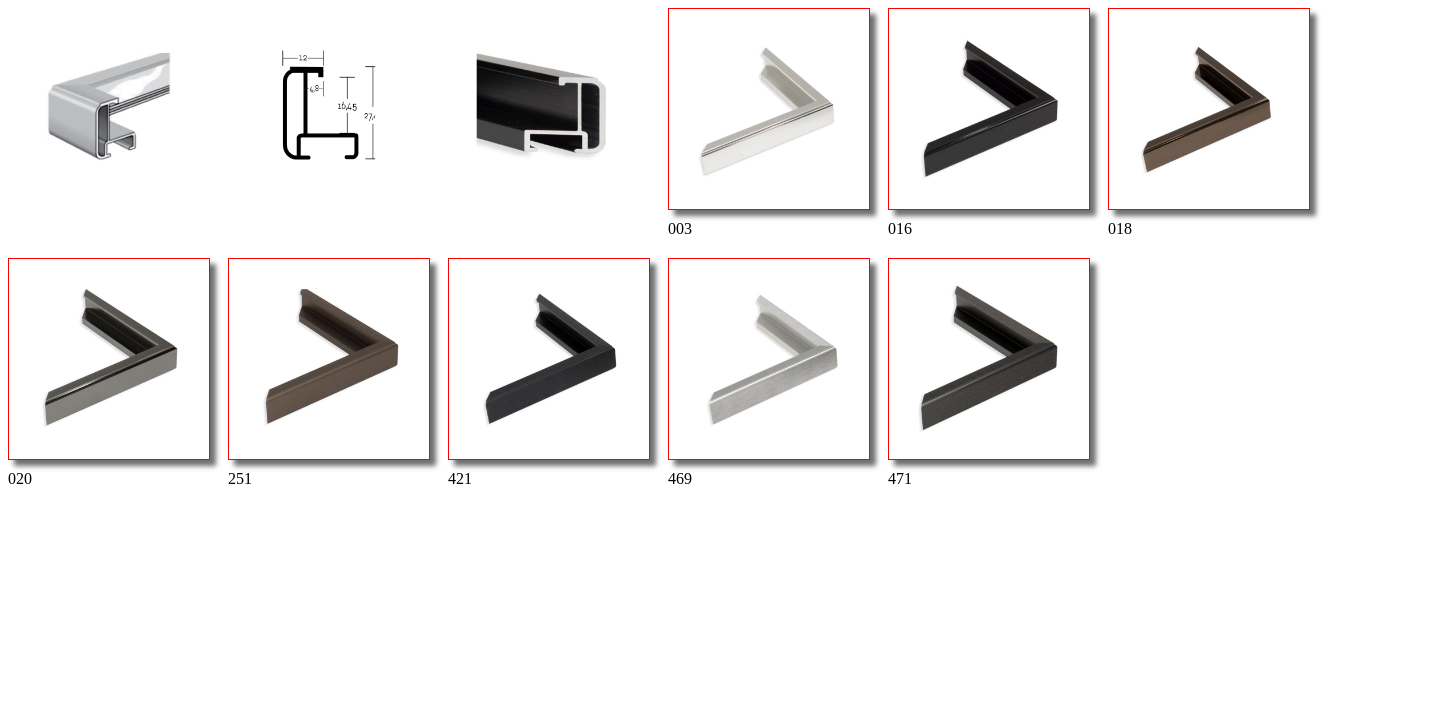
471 (988, 372)
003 (768, 122)
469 (768, 372)
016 (988, 122)
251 (328, 372)
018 (1208, 122)
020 (108, 372)
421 (548, 372)
